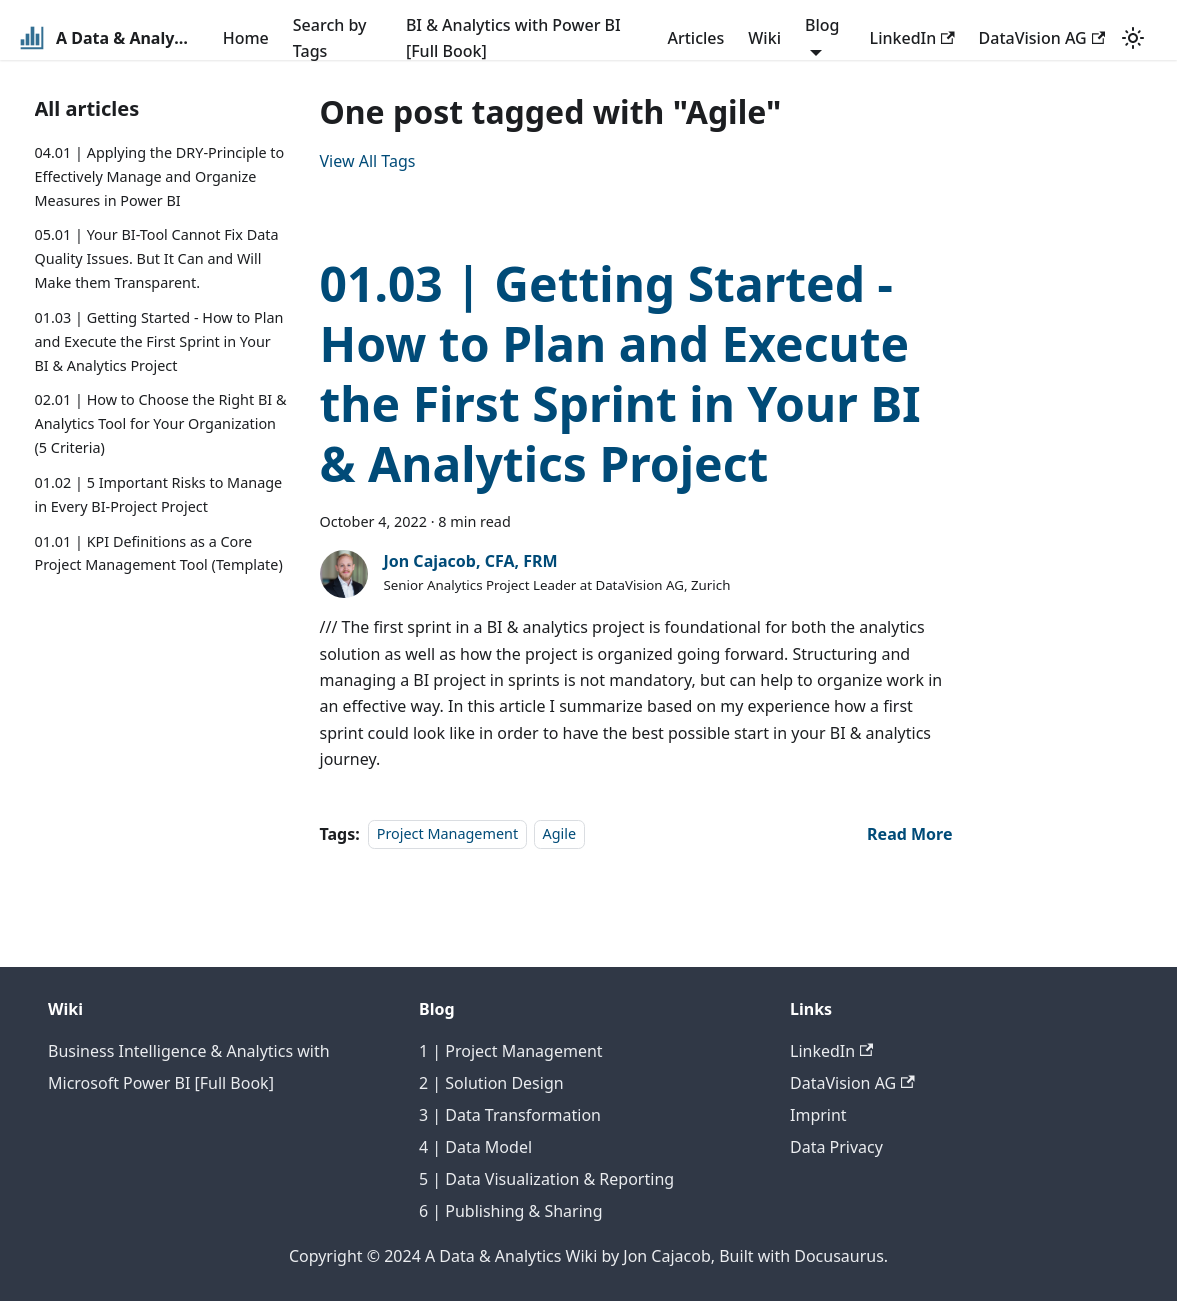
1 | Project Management (511, 1051)
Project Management (447, 834)
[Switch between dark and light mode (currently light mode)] (1133, 38)
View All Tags (368, 161)
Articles (695, 38)
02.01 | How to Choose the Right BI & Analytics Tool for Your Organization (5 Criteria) (161, 423)
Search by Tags (330, 38)
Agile (560, 834)
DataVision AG (1042, 38)
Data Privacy (836, 1147)
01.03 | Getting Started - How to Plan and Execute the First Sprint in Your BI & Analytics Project (159, 341)
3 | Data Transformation (510, 1115)
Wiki (764, 38)
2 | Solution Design (491, 1083)
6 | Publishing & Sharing (511, 1211)
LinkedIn (912, 38)
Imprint (818, 1115)
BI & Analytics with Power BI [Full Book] (513, 38)
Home (246, 38)
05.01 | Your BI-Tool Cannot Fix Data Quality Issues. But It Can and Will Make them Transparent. (157, 258)
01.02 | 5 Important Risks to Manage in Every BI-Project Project (159, 494)
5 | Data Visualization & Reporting (546, 1179)
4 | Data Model (475, 1147)
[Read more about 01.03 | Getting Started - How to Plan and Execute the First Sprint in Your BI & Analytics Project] (909, 834)
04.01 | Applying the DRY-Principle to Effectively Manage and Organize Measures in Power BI (160, 176)
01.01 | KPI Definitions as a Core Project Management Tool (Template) (159, 553)
